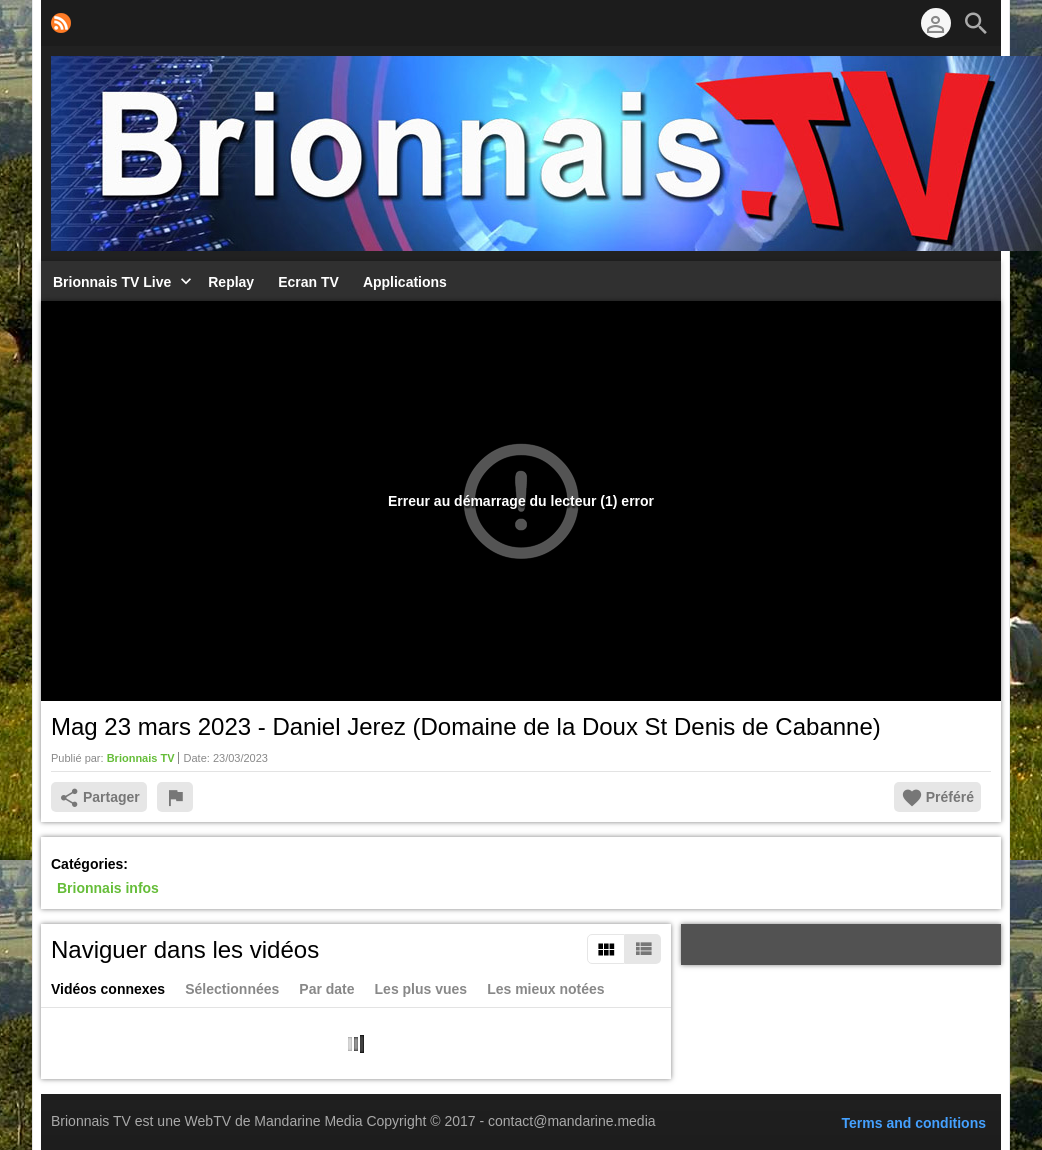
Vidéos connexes (108, 989)
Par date (326, 989)
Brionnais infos (108, 888)
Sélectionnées (232, 989)
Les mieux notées (546, 989)
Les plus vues (421, 989)
